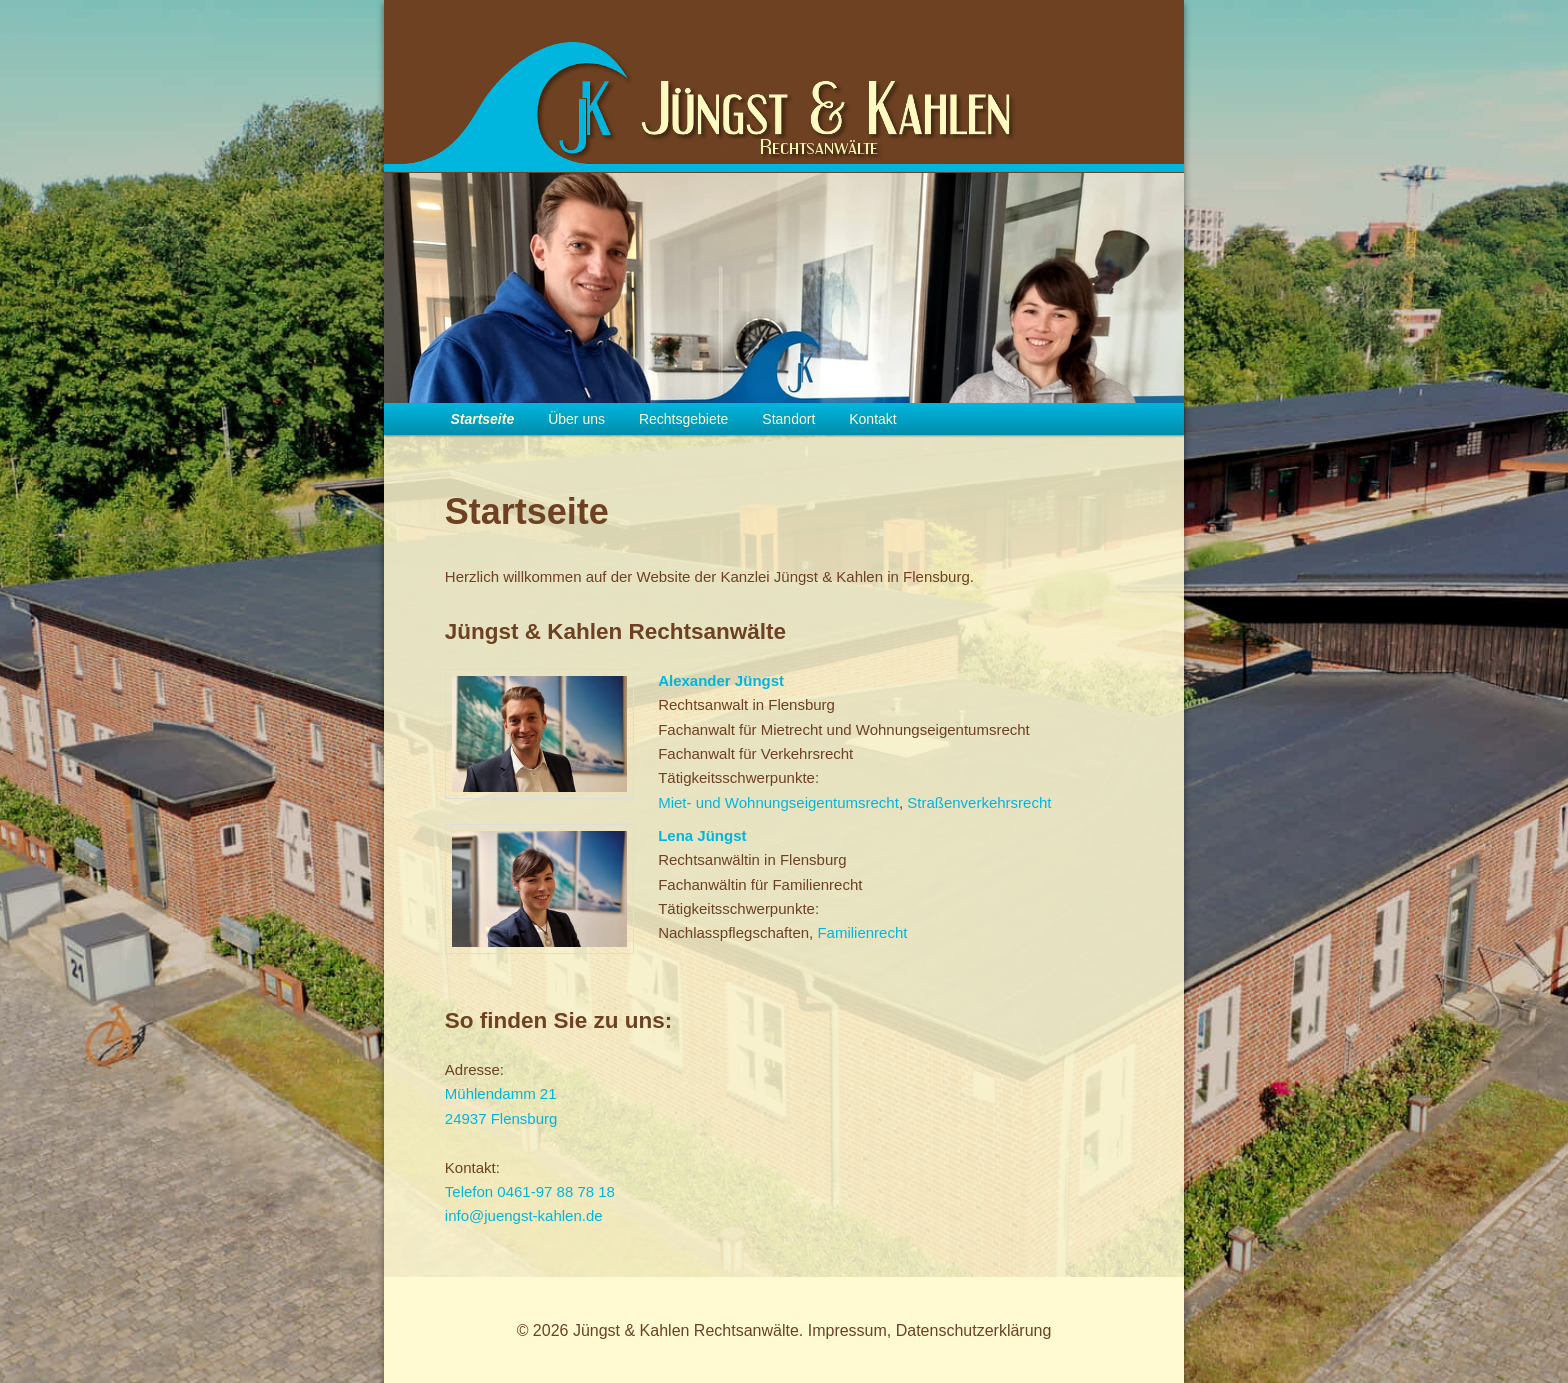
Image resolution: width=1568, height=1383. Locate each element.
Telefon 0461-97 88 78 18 (530, 1191)
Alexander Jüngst (721, 680)
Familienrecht (862, 932)
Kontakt (872, 419)
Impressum (847, 1330)
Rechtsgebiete (684, 419)
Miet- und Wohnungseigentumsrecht (778, 802)
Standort (788, 419)
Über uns (576, 419)
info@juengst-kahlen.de (524, 1215)
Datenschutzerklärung (974, 1330)
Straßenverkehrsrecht (979, 802)
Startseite (482, 419)
